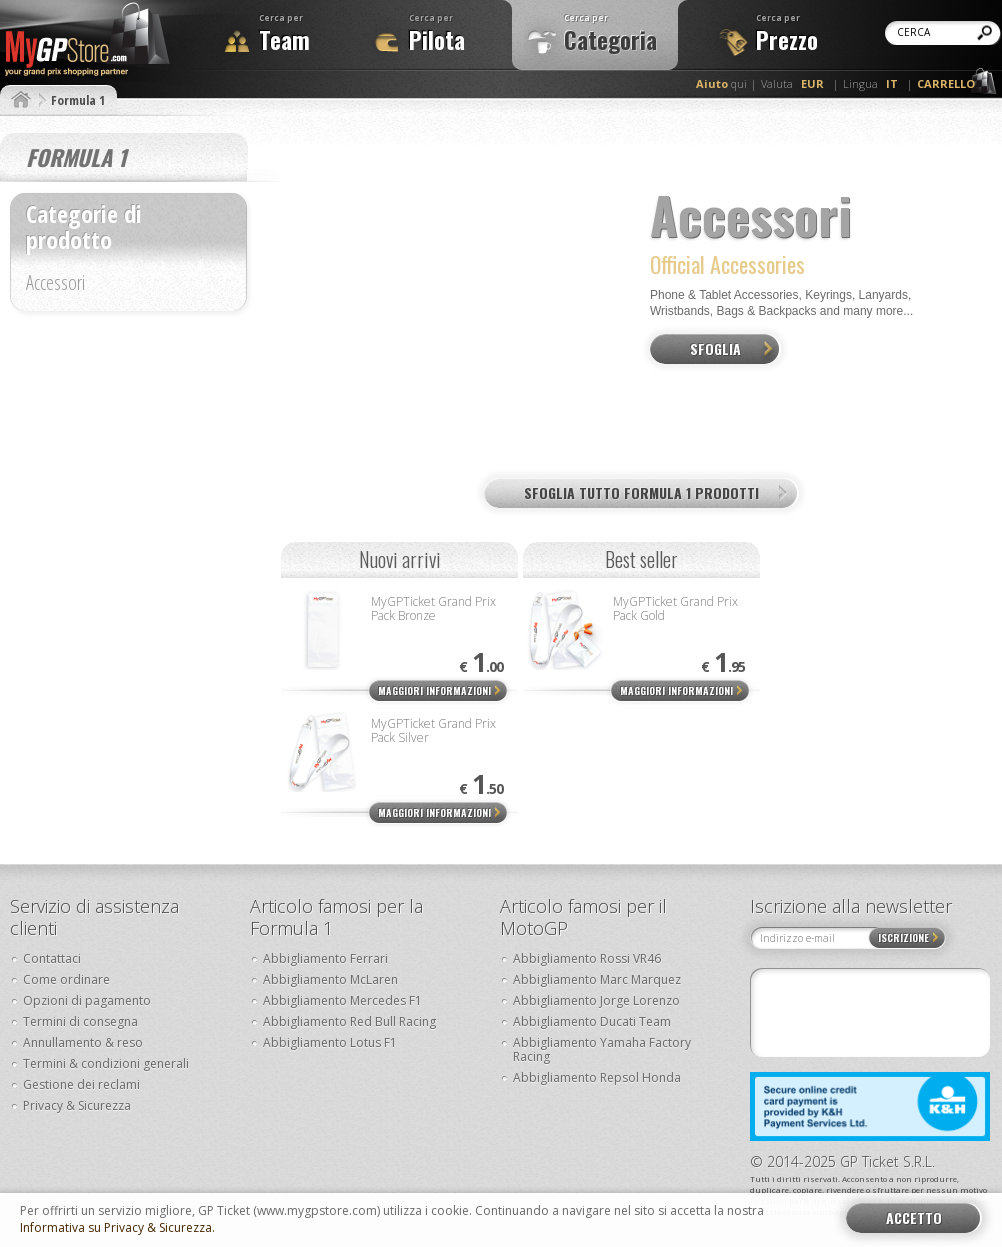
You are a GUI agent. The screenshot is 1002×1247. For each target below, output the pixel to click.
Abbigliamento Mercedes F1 (342, 1000)
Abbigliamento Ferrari (325, 958)
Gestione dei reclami (81, 1084)
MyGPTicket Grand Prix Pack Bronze (433, 608)
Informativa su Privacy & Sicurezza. (117, 1228)
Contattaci (52, 958)
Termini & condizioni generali (106, 1063)
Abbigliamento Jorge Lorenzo (596, 1000)
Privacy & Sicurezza (77, 1105)
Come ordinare (66, 979)
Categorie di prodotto (84, 226)
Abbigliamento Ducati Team (592, 1021)
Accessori (55, 284)
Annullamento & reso (83, 1042)
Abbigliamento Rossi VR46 (587, 958)
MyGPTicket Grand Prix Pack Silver (433, 730)
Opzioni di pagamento (87, 1000)
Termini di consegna (80, 1021)
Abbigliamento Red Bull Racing (349, 1021)
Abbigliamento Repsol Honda (597, 1077)
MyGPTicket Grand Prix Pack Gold (675, 608)
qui (721, 83)
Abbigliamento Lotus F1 (330, 1042)
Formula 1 (78, 100)
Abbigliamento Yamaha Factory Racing (602, 1049)
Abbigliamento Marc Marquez (597, 979)
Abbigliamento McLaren (330, 979)
